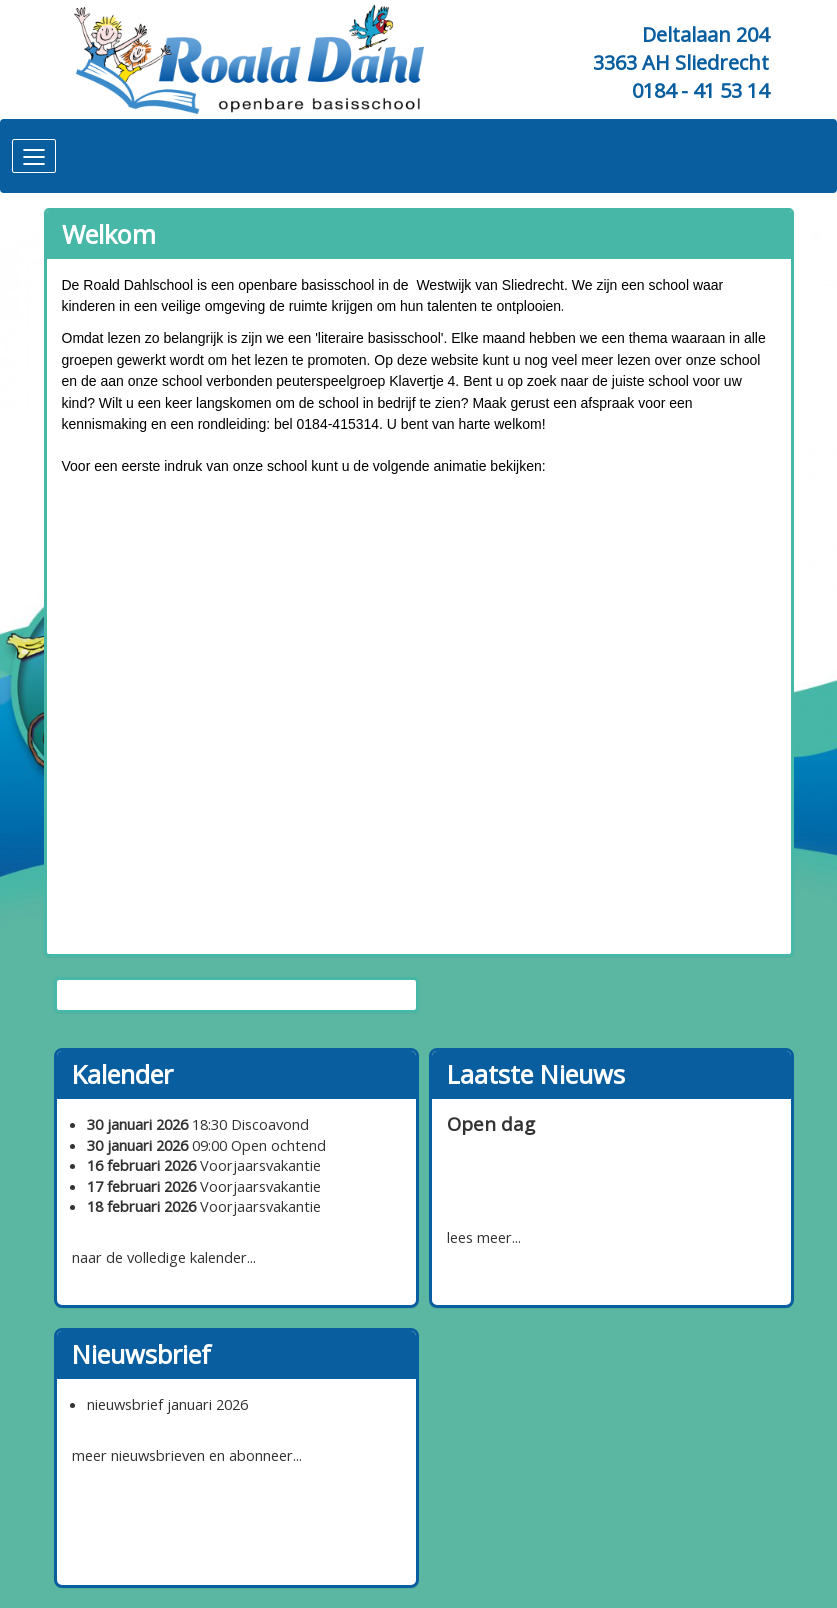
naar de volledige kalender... (164, 1257)
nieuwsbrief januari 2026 (167, 1404)
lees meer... (484, 1237)
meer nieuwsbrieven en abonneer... (187, 1455)
